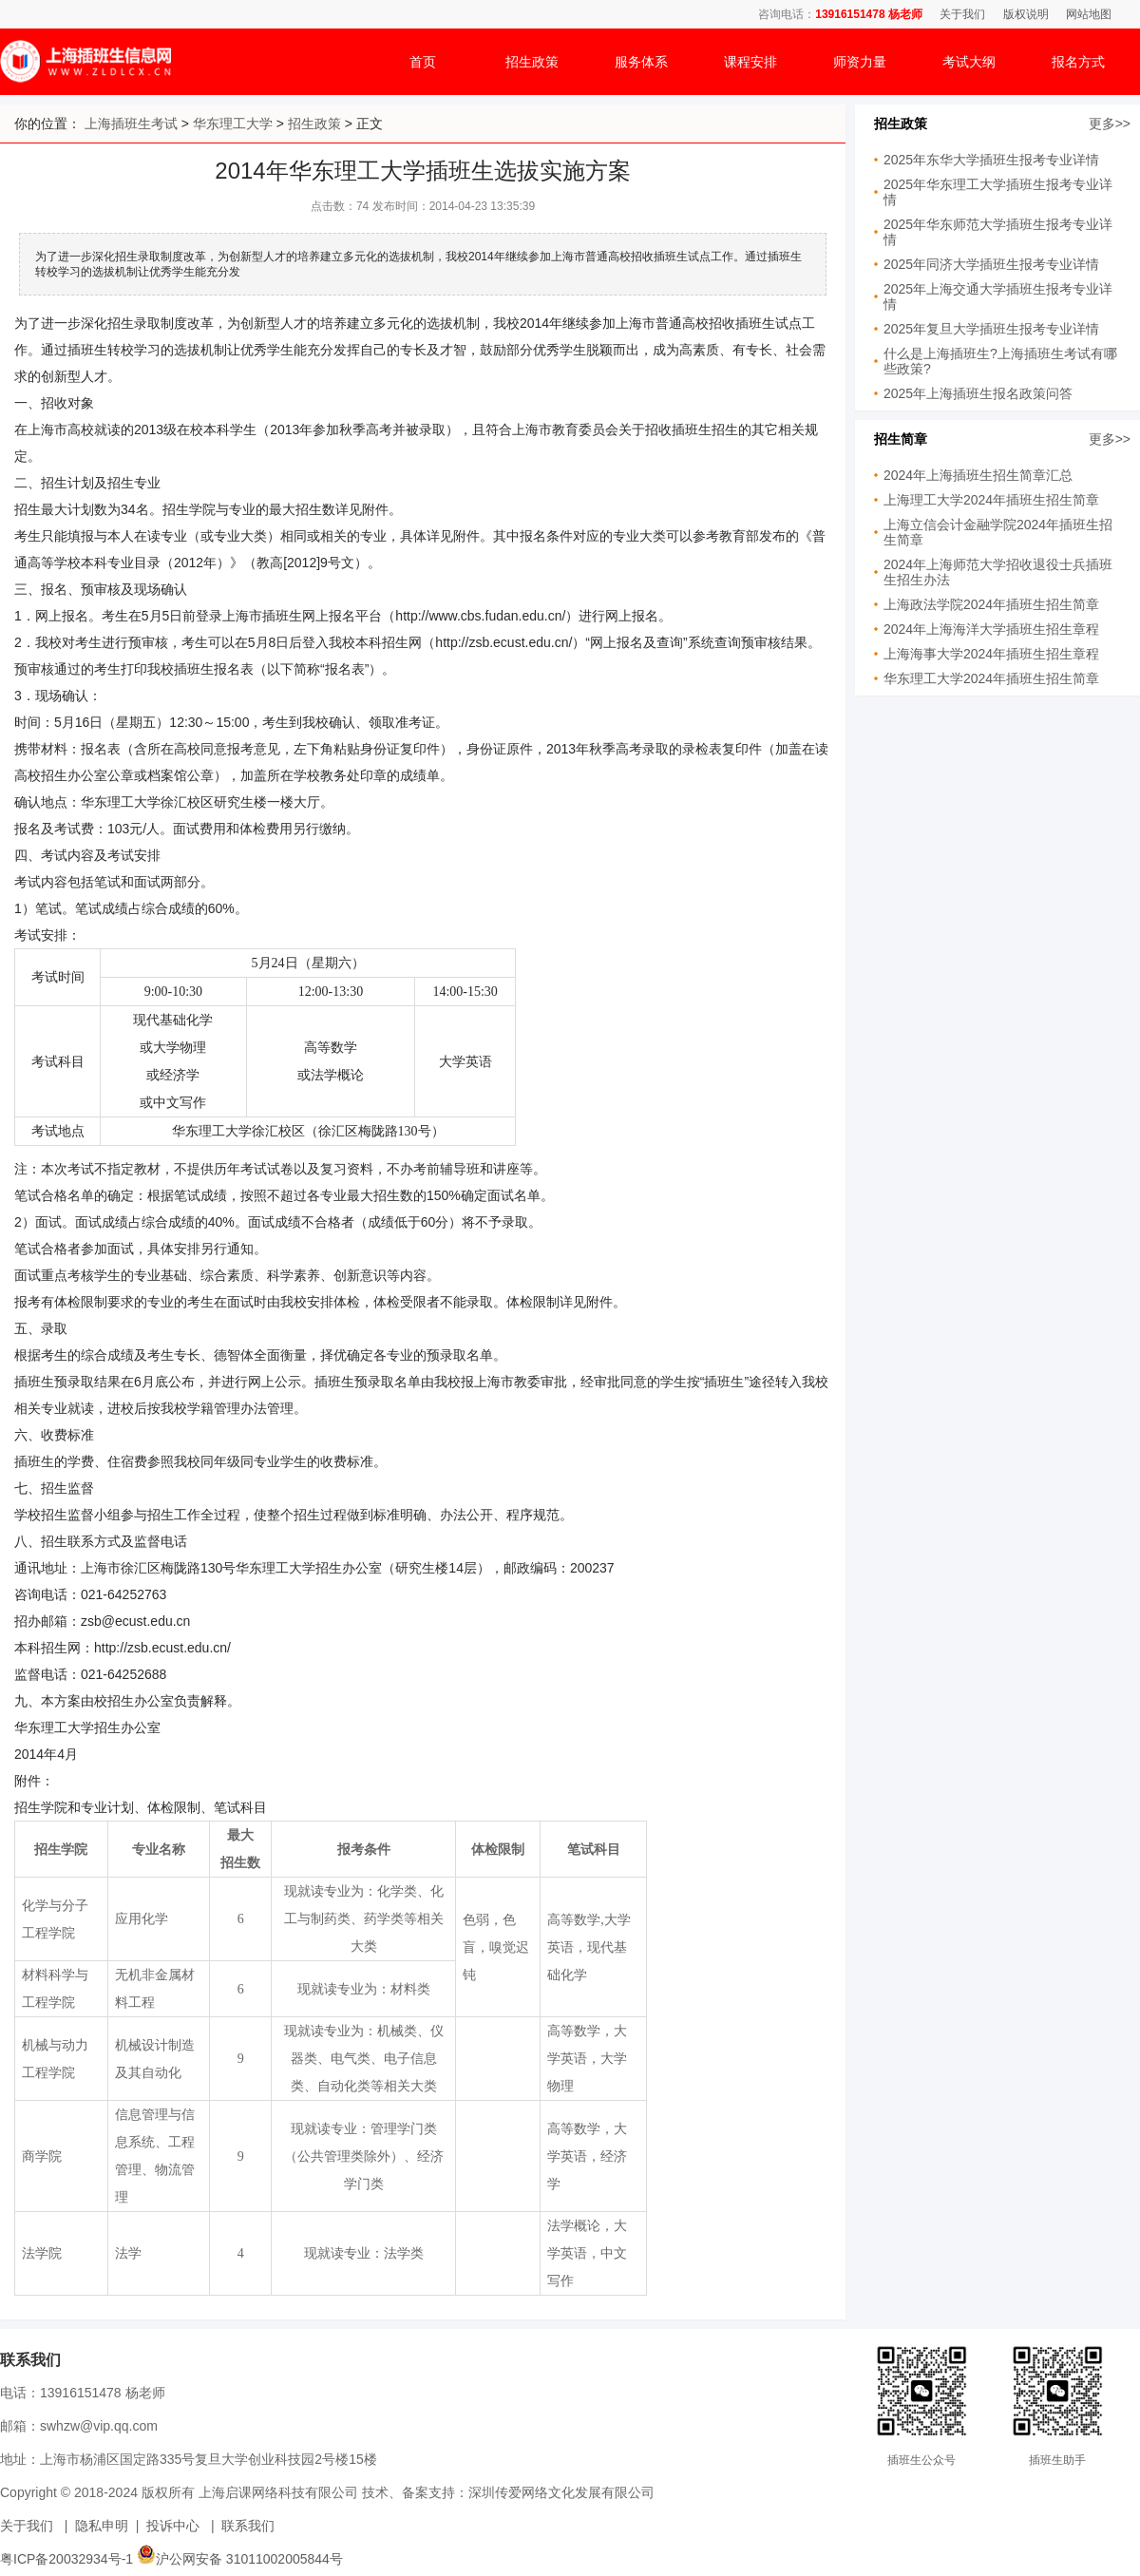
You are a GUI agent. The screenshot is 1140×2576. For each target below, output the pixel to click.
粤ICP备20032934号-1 (66, 2558)
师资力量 (859, 61)
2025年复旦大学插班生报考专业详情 (991, 328)
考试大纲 (969, 61)
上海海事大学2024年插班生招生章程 (991, 653)
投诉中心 (173, 2525)
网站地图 (1089, 14)
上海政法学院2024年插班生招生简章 (991, 604)
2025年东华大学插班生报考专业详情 (991, 159)
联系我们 (248, 2525)
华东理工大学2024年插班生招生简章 (991, 678)
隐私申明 (101, 2525)
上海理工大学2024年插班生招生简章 (991, 499)
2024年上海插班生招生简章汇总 (978, 475)
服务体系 (641, 61)
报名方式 (1078, 61)
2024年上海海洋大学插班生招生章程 (991, 629)
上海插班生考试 (131, 123)
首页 (422, 61)
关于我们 (962, 14)
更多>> (1109, 123)
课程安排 (750, 61)
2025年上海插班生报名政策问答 (978, 393)
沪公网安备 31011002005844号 (240, 2558)
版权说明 (1026, 14)
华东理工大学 (233, 123)
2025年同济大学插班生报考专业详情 (991, 264)
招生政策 (532, 61)
